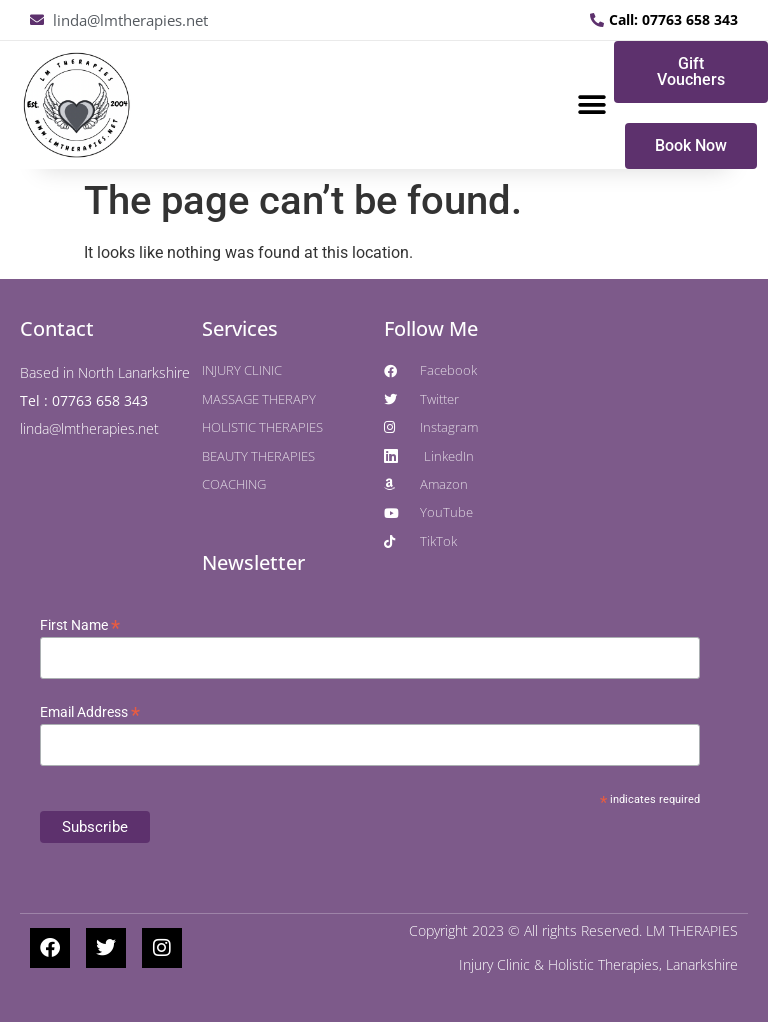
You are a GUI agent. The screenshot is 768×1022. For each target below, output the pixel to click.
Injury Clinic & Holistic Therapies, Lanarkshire (598, 964)
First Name (80, 625)
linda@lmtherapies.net (89, 428)
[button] (591, 105)
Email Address (90, 712)
